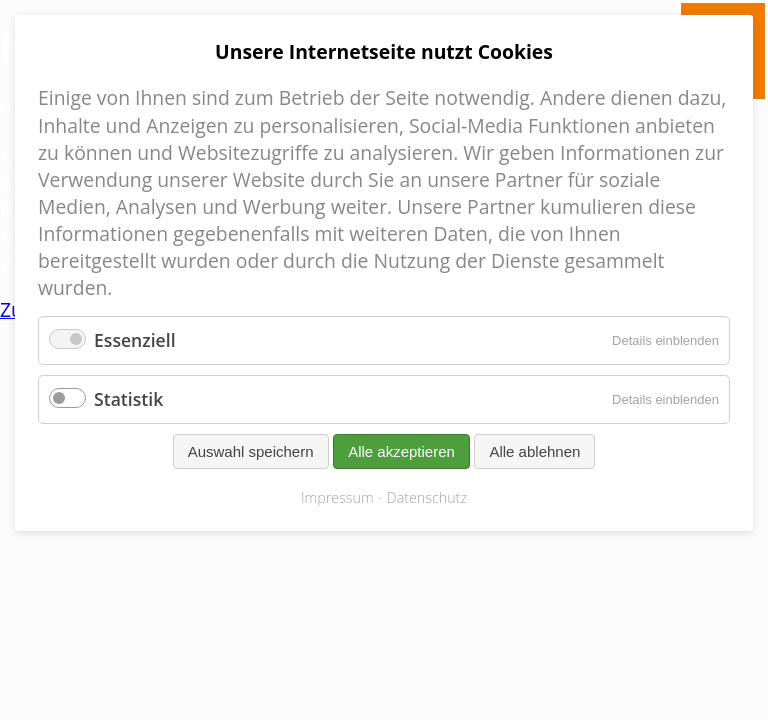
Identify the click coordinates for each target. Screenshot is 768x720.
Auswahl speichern (251, 451)
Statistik (128, 399)
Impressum (337, 497)
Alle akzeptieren (401, 451)
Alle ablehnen (534, 451)
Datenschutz (427, 497)
